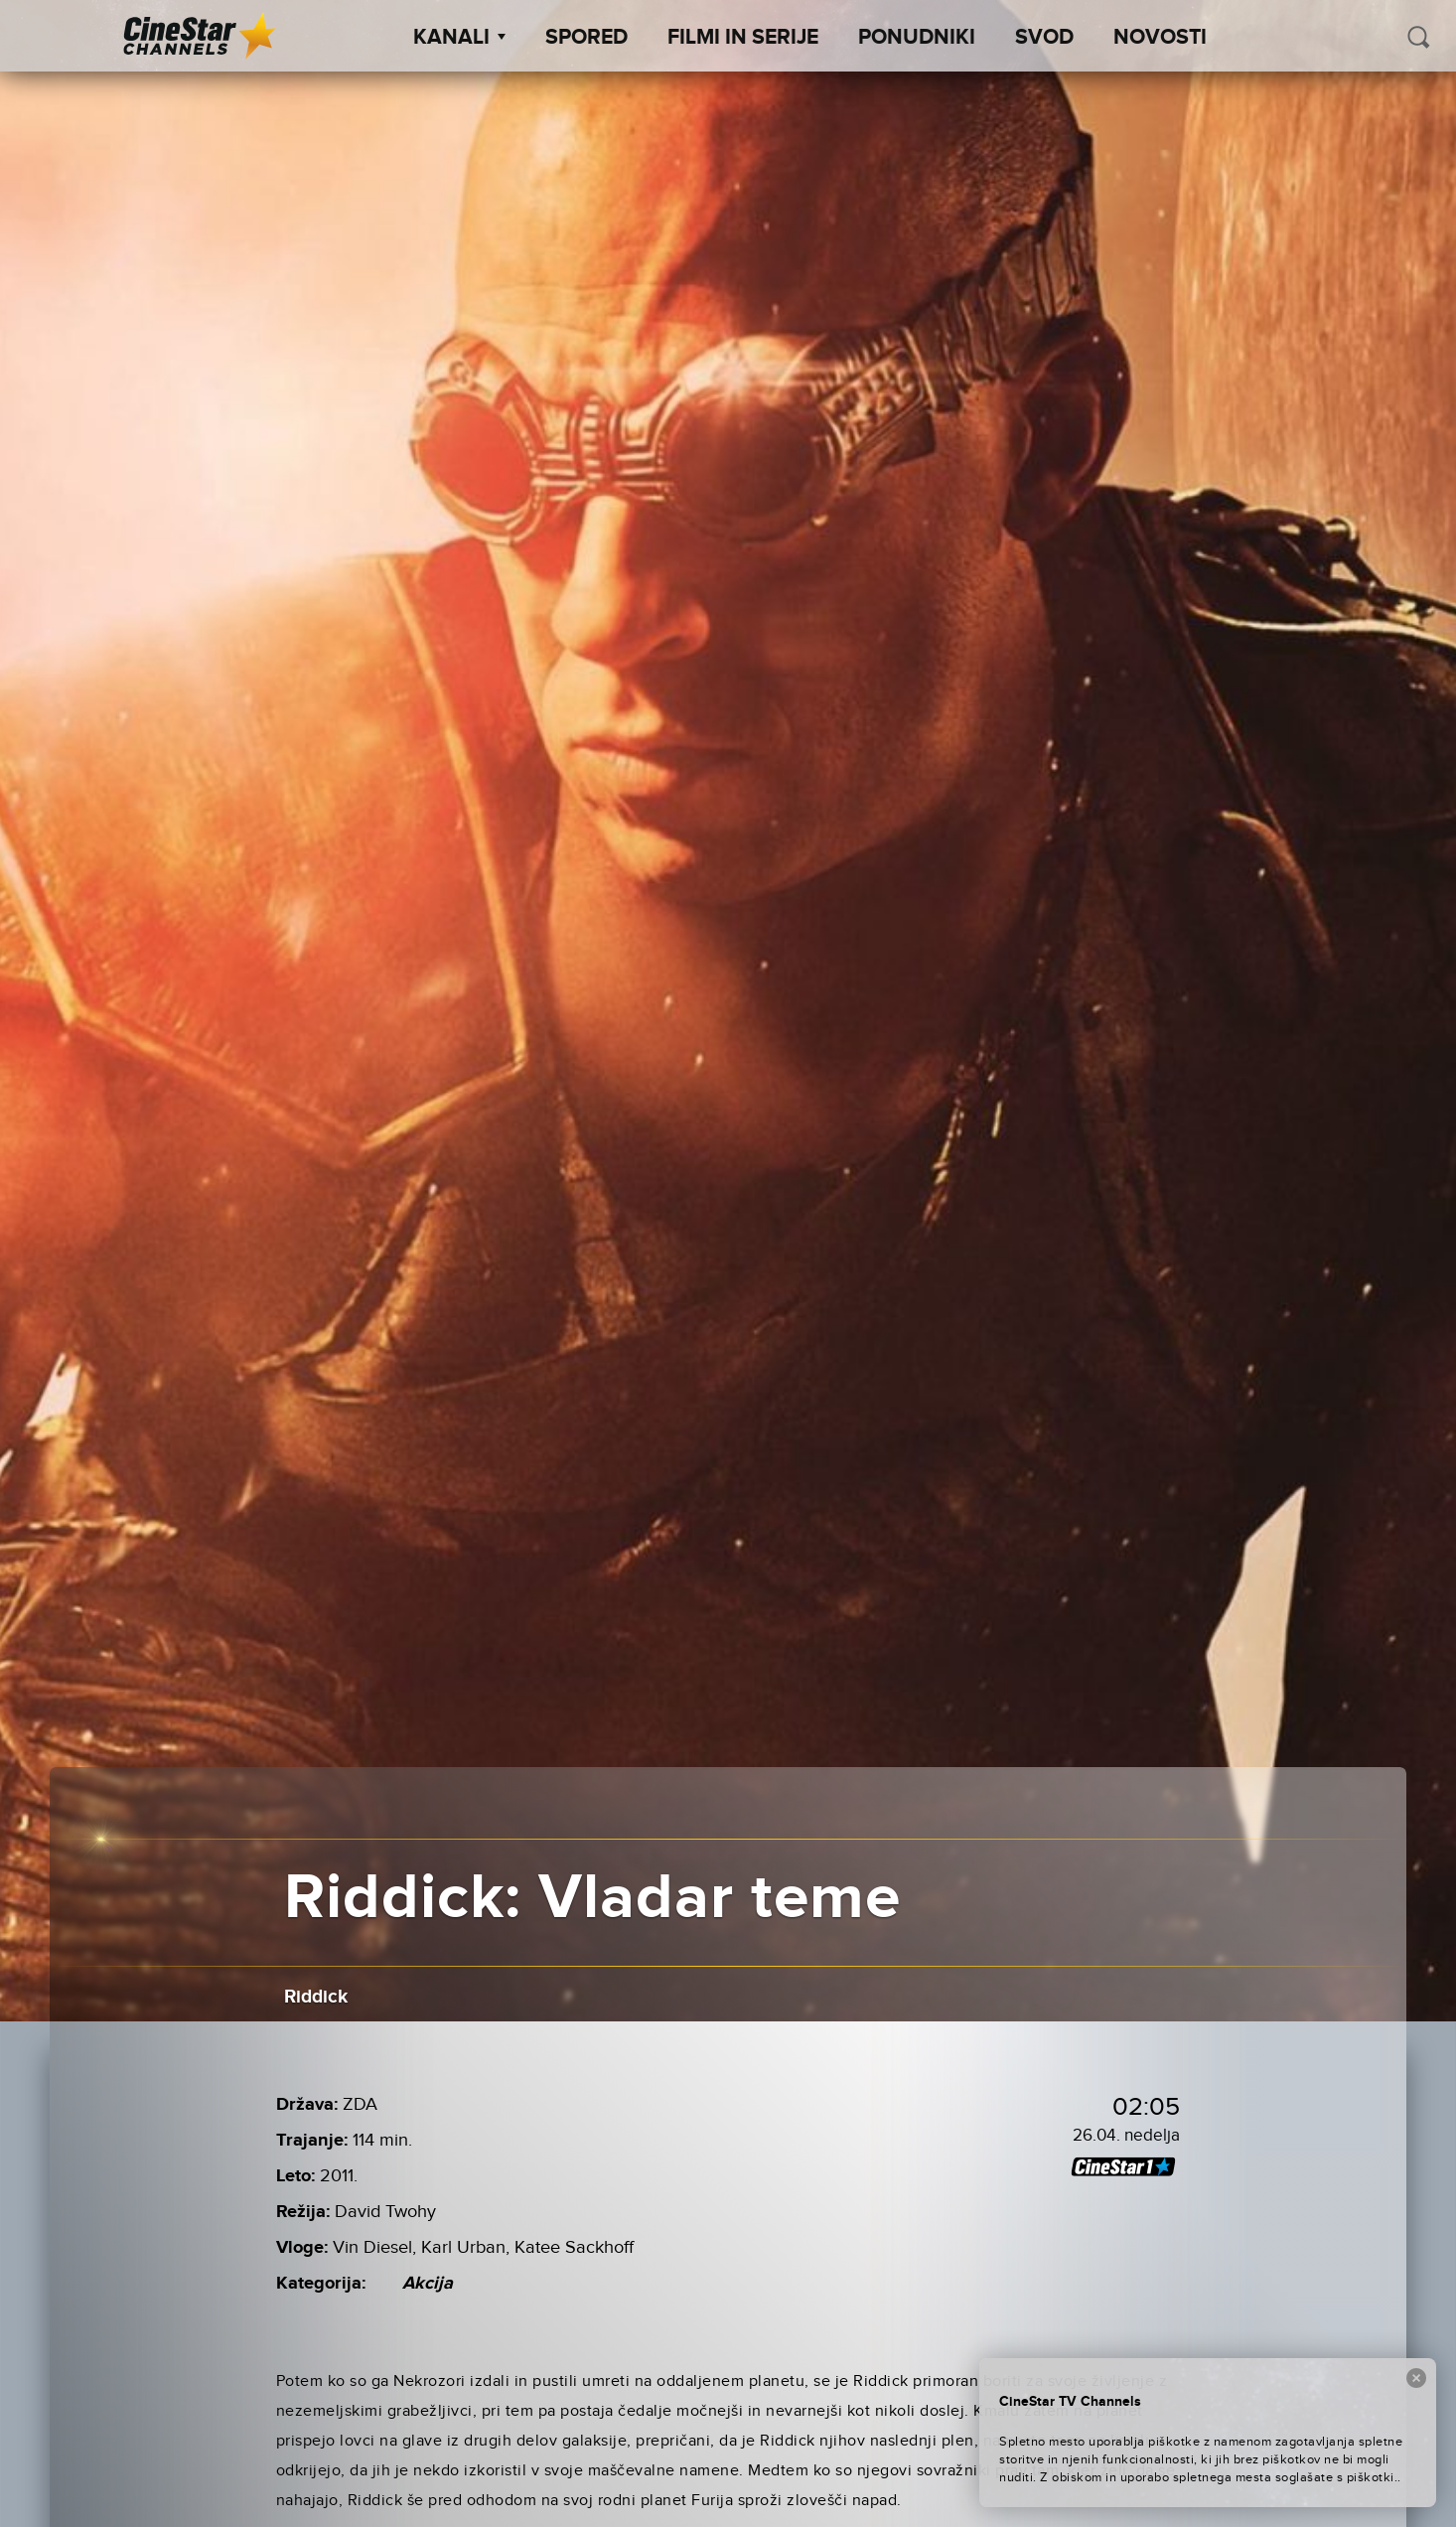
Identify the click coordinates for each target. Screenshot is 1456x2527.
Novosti (1160, 38)
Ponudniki (916, 38)
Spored (586, 38)
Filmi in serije (742, 38)
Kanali (459, 38)
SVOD (1044, 38)
